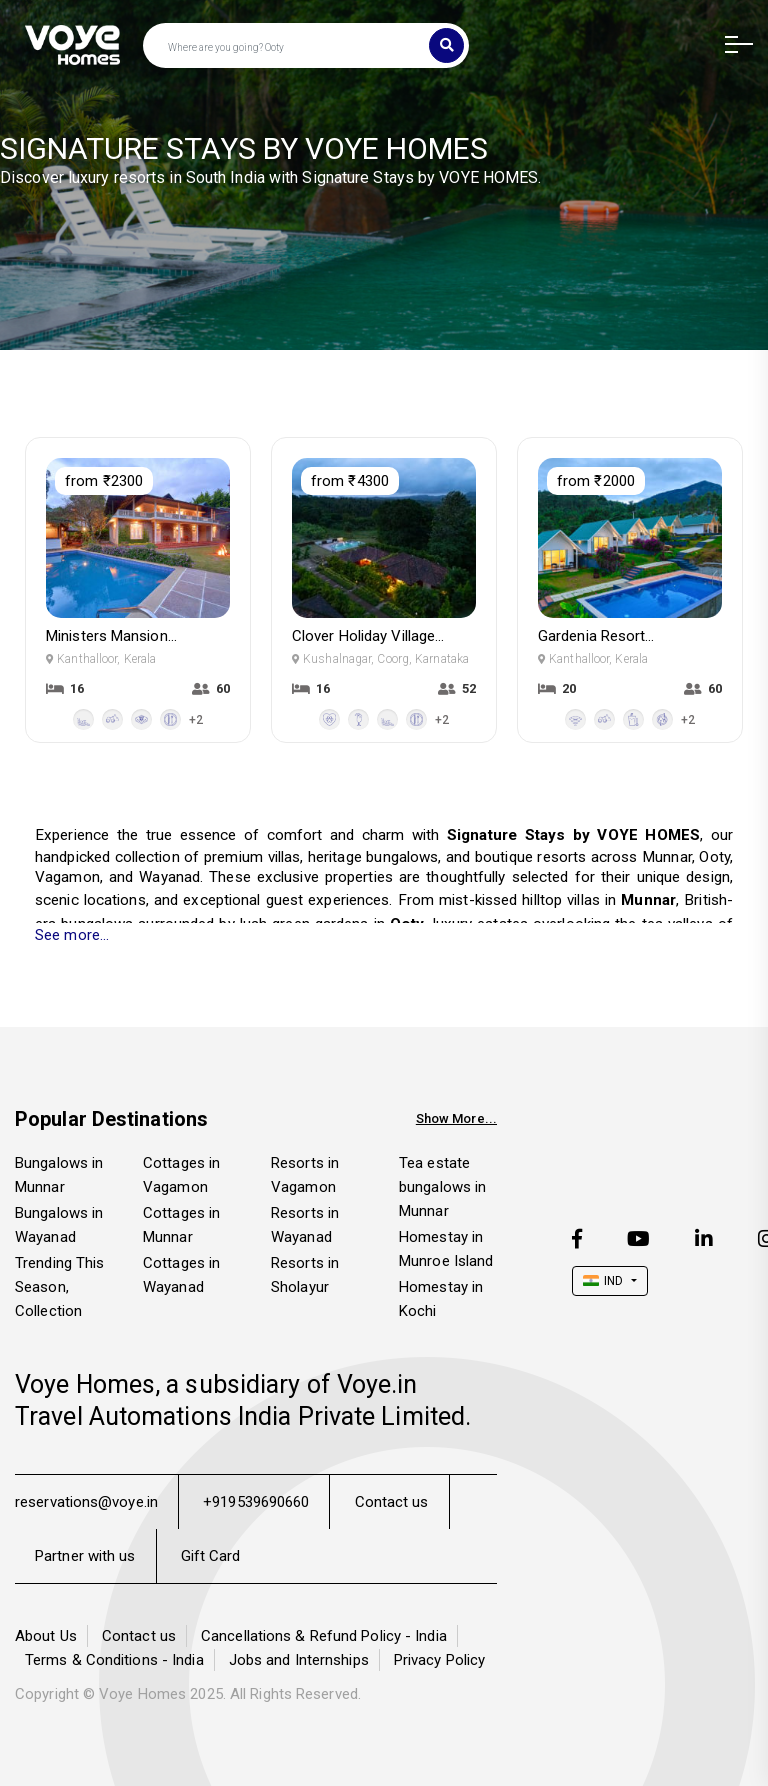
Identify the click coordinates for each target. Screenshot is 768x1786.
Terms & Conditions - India (114, 1660)
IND (603, 1281)
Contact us (392, 1502)
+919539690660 (256, 1502)
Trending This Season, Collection (59, 1287)
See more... (72, 935)
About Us (46, 1636)
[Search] (446, 45)
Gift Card (211, 1556)
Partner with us (85, 1556)
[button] (732, 46)
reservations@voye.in (86, 1502)
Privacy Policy (439, 1660)
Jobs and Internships (299, 1660)
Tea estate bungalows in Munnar (442, 1187)
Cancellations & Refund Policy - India (324, 1636)
